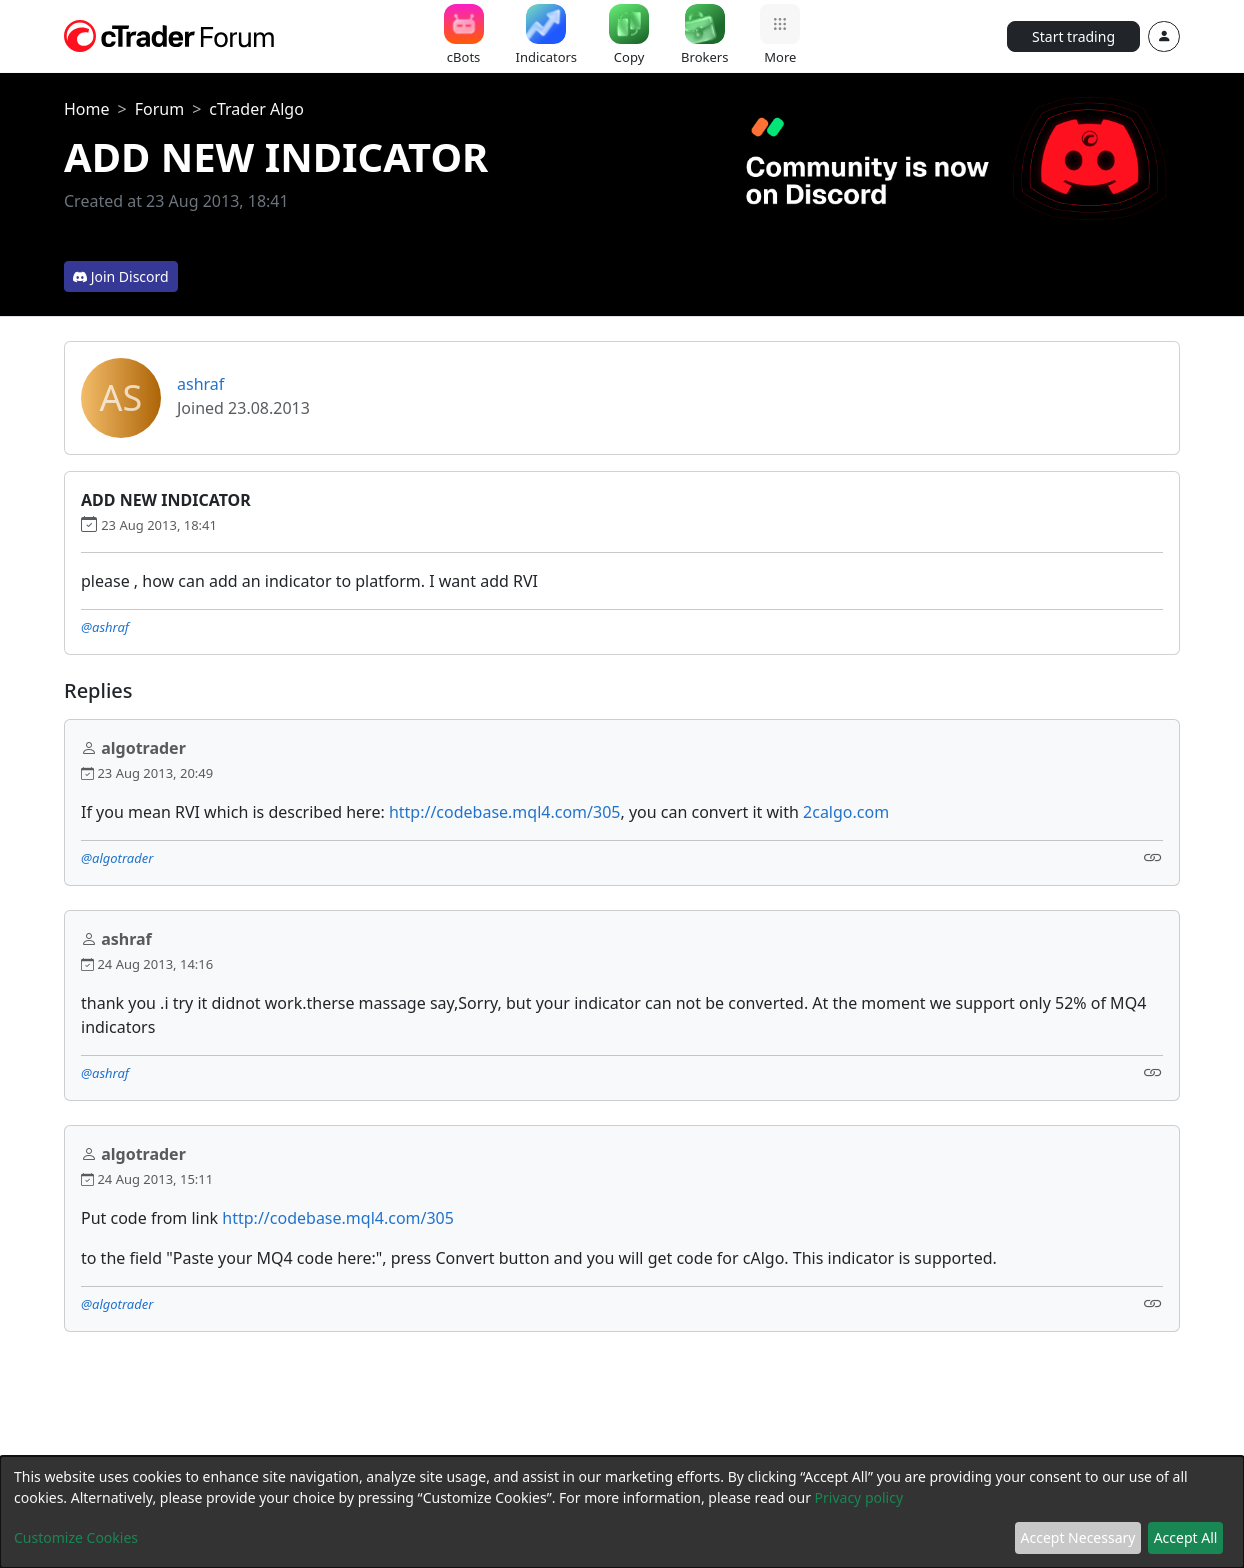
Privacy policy (859, 1497)
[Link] (1153, 856)
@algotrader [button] (117, 858)
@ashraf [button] (105, 627)
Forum (159, 109)
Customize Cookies (76, 1537)
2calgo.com (846, 812)
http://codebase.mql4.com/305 (505, 812)
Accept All (1186, 1537)
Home (87, 109)
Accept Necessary (1078, 1537)
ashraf (200, 384)
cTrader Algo (256, 109)
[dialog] (622, 1512)
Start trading (1073, 36)
